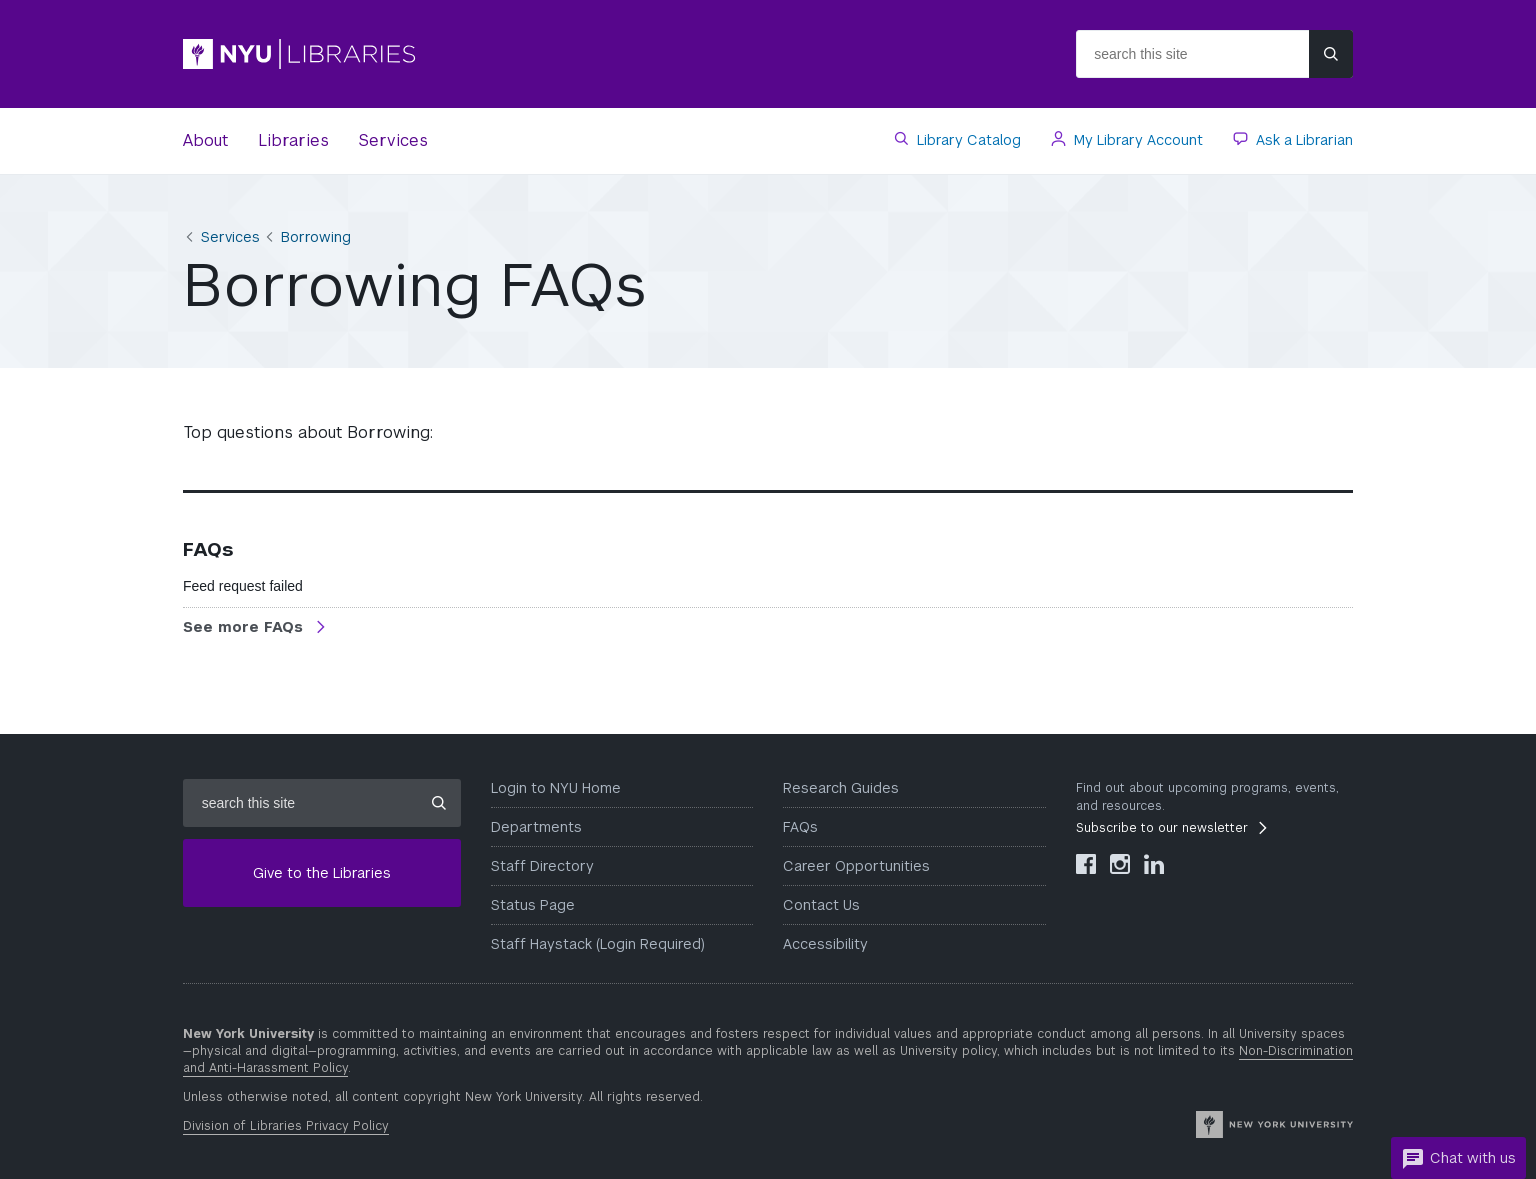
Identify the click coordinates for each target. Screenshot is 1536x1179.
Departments (536, 827)
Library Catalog (967, 140)
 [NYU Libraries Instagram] (1120, 864)
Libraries (293, 140)
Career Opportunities (856, 866)
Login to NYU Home (556, 788)
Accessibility (825, 944)
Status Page (533, 905)
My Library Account (1136, 140)
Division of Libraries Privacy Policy (286, 1126)
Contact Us (821, 905)
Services (393, 140)
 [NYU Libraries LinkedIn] (1154, 864)
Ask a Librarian (1302, 140)
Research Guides (841, 788)
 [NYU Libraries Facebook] (1086, 864)
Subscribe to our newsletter (1162, 828)
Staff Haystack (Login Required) (598, 944)
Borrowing (316, 237)
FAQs (800, 827)
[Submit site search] (1331, 54)
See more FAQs (245, 627)
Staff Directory (542, 866)
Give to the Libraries (322, 873)
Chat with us (1458, 1159)
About (205, 140)
